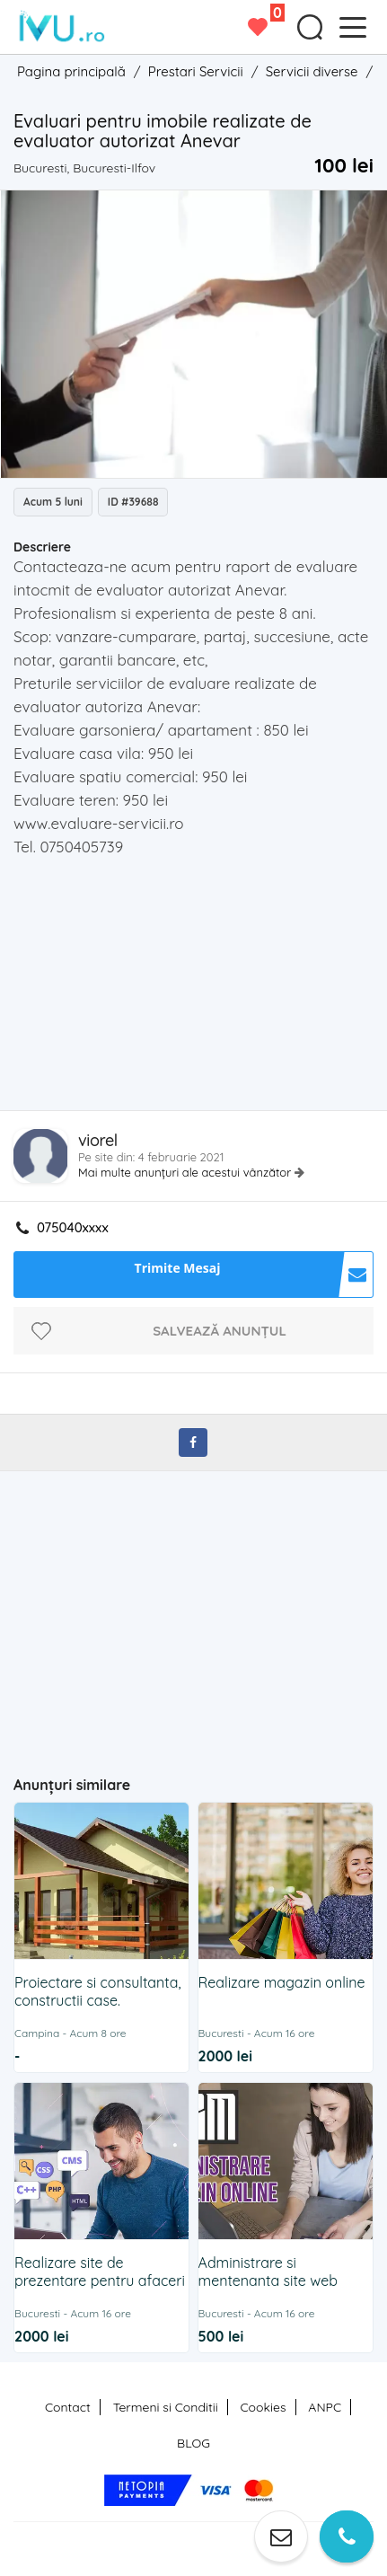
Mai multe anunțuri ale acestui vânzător (186, 1172)
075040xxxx (73, 1228)
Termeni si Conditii (165, 2407)
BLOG (193, 2443)
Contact (68, 2407)
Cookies (263, 2407)
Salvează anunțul (219, 1330)
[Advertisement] (199, 989)
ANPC (324, 2407)
